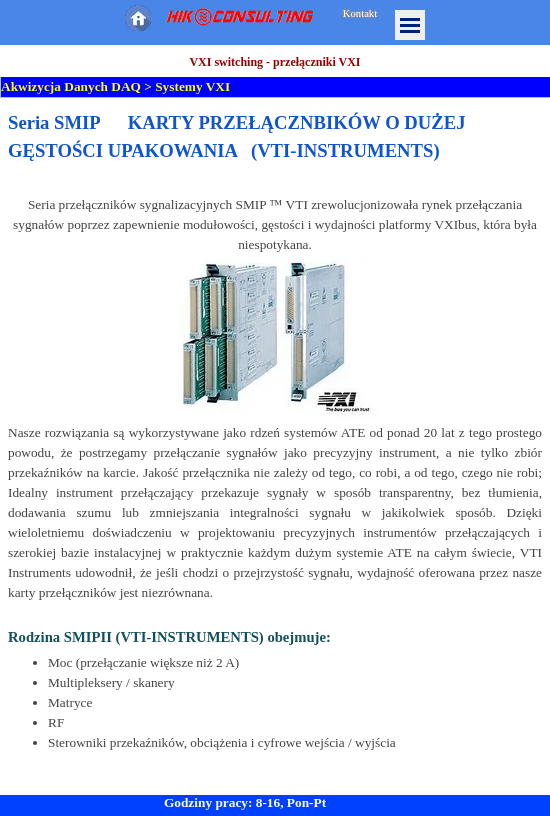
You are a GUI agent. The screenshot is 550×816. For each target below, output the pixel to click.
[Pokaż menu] (410, 25)
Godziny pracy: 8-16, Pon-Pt (245, 802)
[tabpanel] (275, 431)
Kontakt (360, 13)
